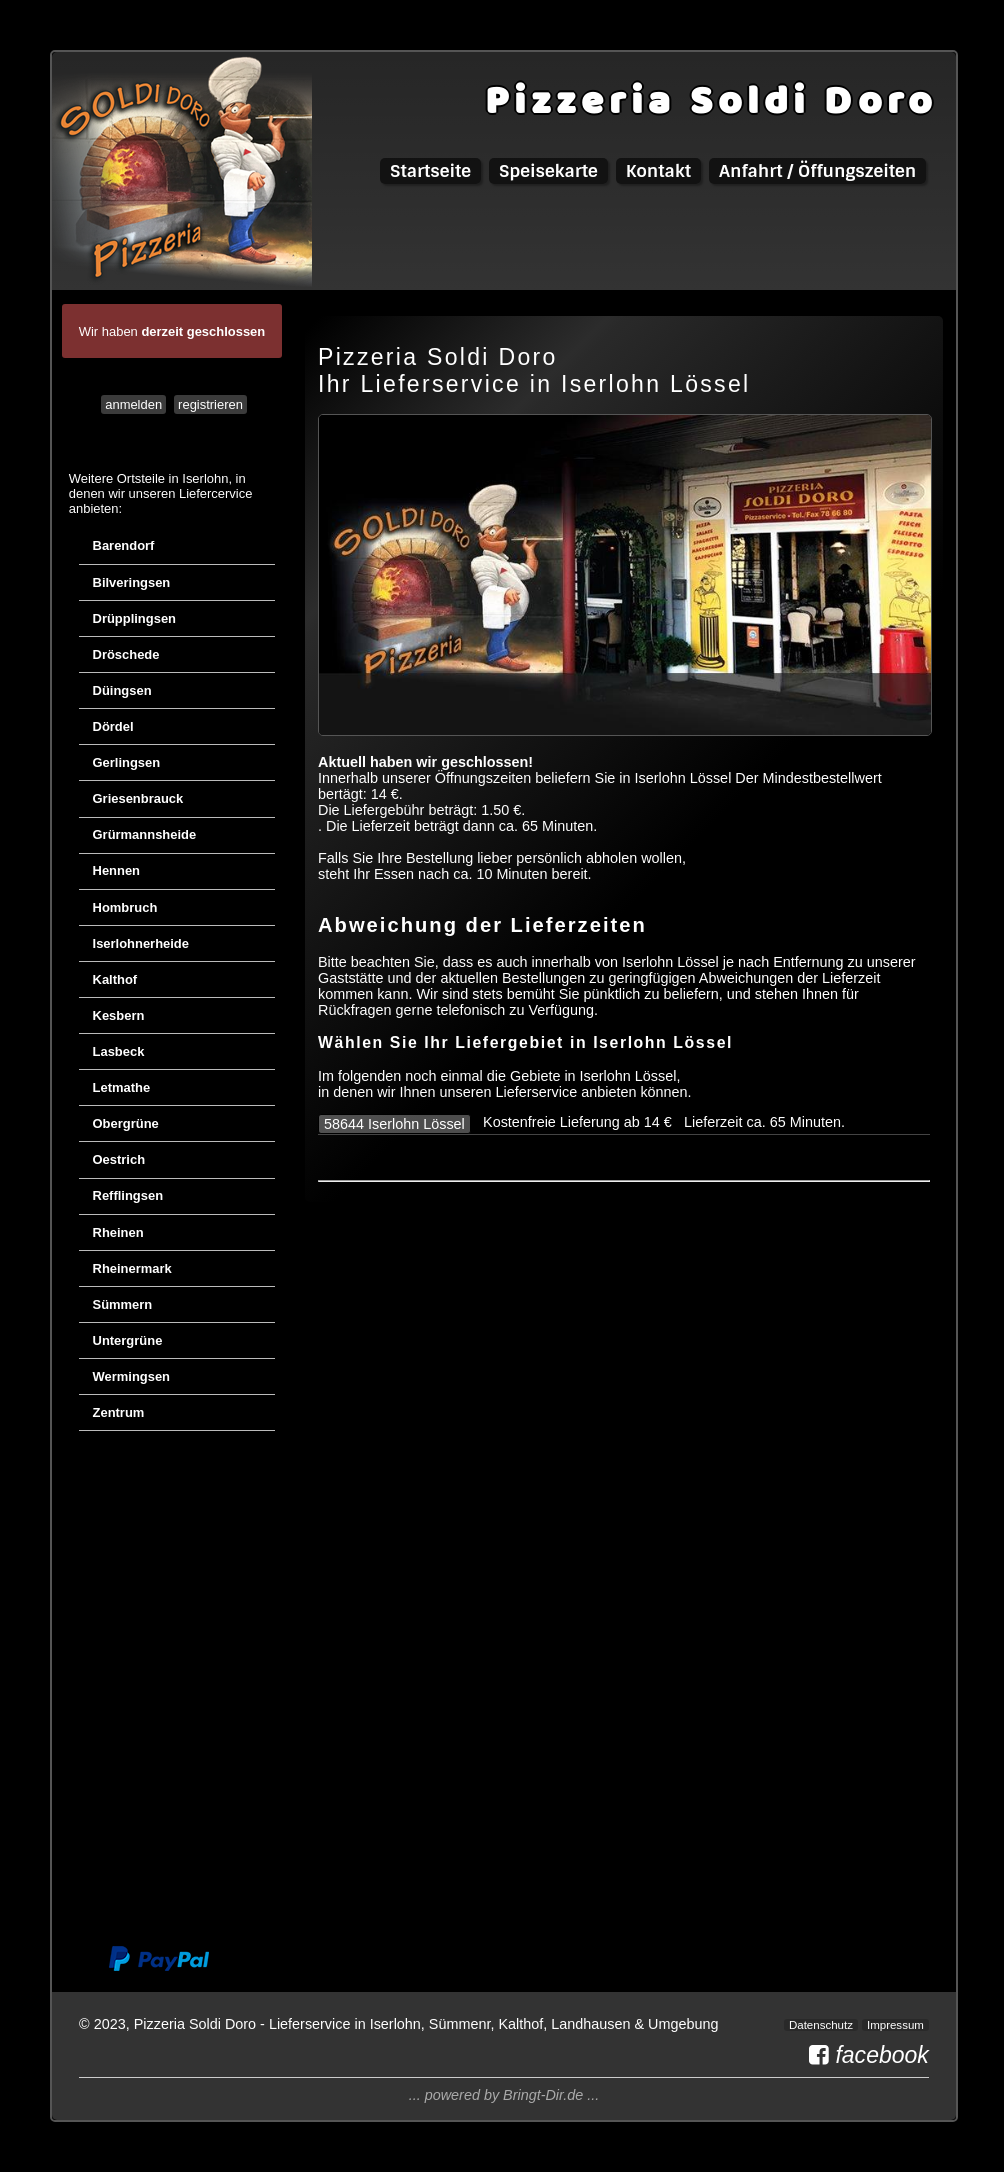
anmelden (133, 404)
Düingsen (122, 690)
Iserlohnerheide (141, 943)
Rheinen (118, 1232)
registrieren (210, 404)
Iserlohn (205, 478)
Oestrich (119, 1159)
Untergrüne (128, 1340)
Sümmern (123, 1304)
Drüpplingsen (134, 618)
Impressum (895, 2025)
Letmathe (122, 1087)
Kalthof (115, 979)
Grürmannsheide (145, 834)
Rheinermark (132, 1268)
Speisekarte (548, 171)
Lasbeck (119, 1051)
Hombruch (125, 907)
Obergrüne (126, 1123)
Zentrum (119, 1412)
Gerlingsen (127, 762)
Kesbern (119, 1015)
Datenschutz (821, 2025)
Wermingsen (132, 1376)
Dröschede (126, 654)
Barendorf (124, 545)
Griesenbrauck (138, 798)
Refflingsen (128, 1195)
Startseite (430, 171)
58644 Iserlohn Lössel (394, 1124)
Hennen (117, 870)
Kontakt (658, 171)
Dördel (113, 726)
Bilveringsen (132, 582)
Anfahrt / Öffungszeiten (817, 171)
